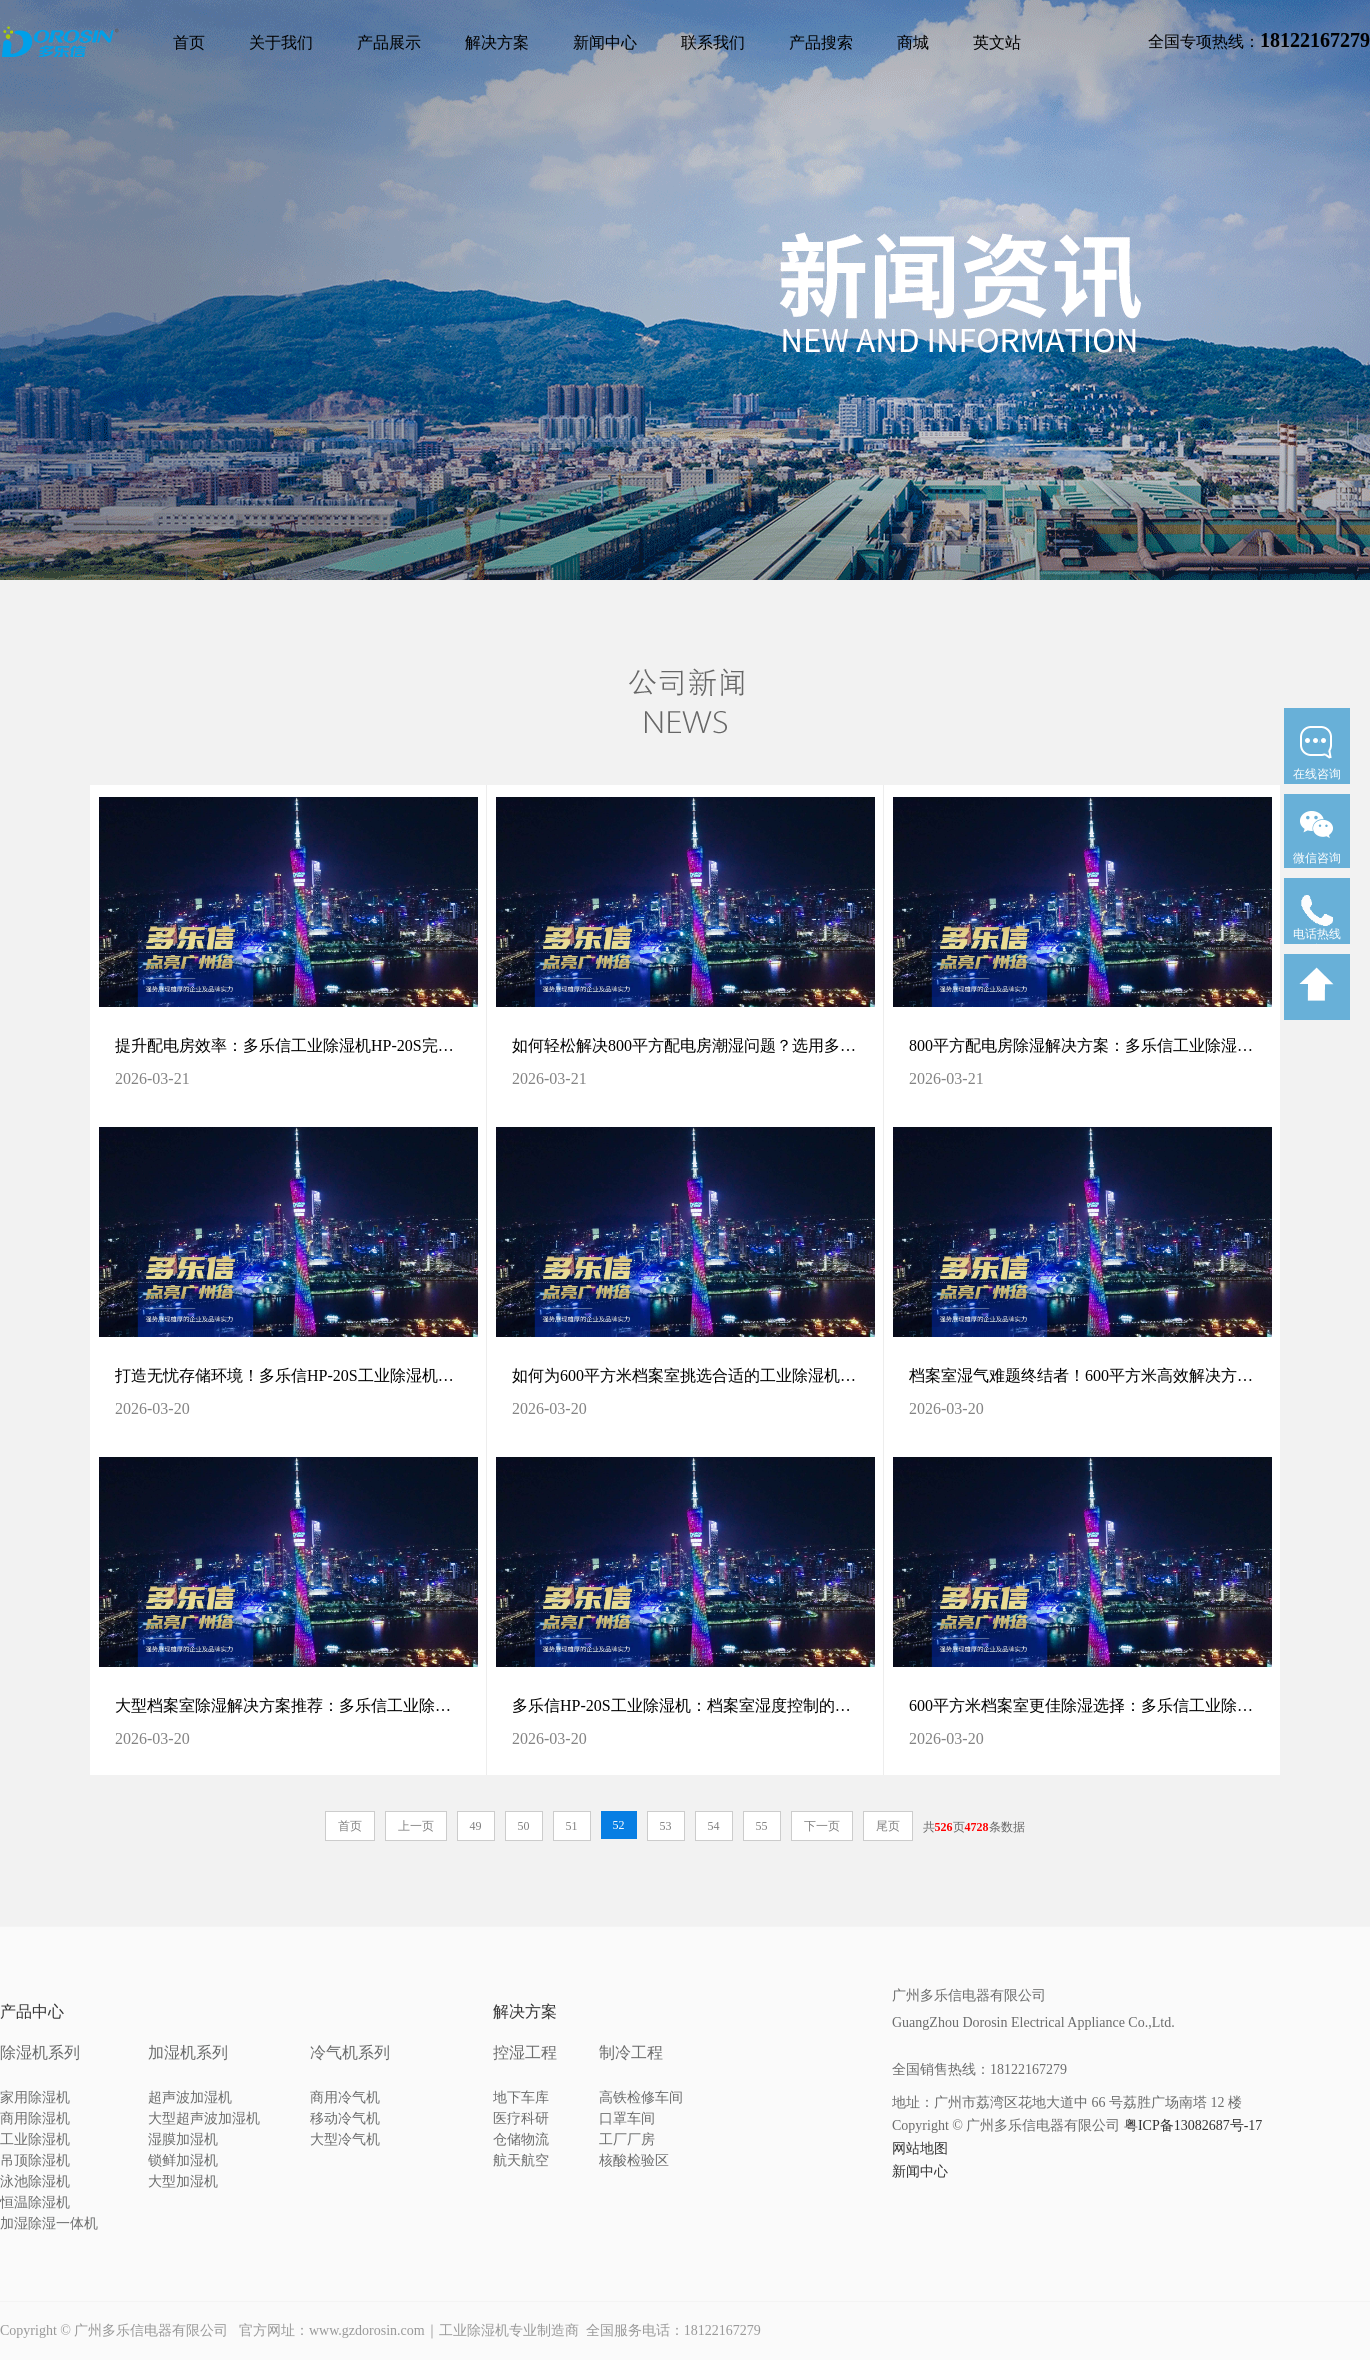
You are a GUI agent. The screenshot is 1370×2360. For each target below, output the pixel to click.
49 (476, 1826)
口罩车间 (627, 2118)
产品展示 (389, 42)
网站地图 (920, 2148)
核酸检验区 (634, 2160)
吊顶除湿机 (35, 2160)
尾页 (888, 1826)
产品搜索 (821, 42)
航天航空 (521, 2160)
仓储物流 (521, 2139)
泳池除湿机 (35, 2181)
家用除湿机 (35, 2097)
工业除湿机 (35, 2139)
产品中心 (32, 2011)
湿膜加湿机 (183, 2139)
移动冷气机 (345, 2118)
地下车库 (521, 2097)
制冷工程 (631, 2052)
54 (714, 1826)
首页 (189, 42)
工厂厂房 (627, 2139)
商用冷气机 (345, 2097)
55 (762, 1826)
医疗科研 (521, 2118)
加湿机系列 (188, 2052)
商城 (913, 42)
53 (666, 1826)
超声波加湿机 (190, 2097)
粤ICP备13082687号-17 (1193, 2125)
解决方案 (497, 42)
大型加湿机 (183, 2181)
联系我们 (713, 42)
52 (619, 1825)
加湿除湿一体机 (49, 2223)
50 (524, 1826)
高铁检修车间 (641, 2097)
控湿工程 (525, 2052)
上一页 (416, 1826)
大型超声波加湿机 (204, 2118)
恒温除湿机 (35, 2202)
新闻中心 (605, 42)
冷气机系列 (350, 2052)
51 (572, 1826)
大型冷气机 (345, 2139)
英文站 (997, 42)
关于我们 (281, 42)
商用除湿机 (35, 2118)
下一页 (822, 1826)
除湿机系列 (40, 2052)
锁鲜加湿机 (183, 2160)
